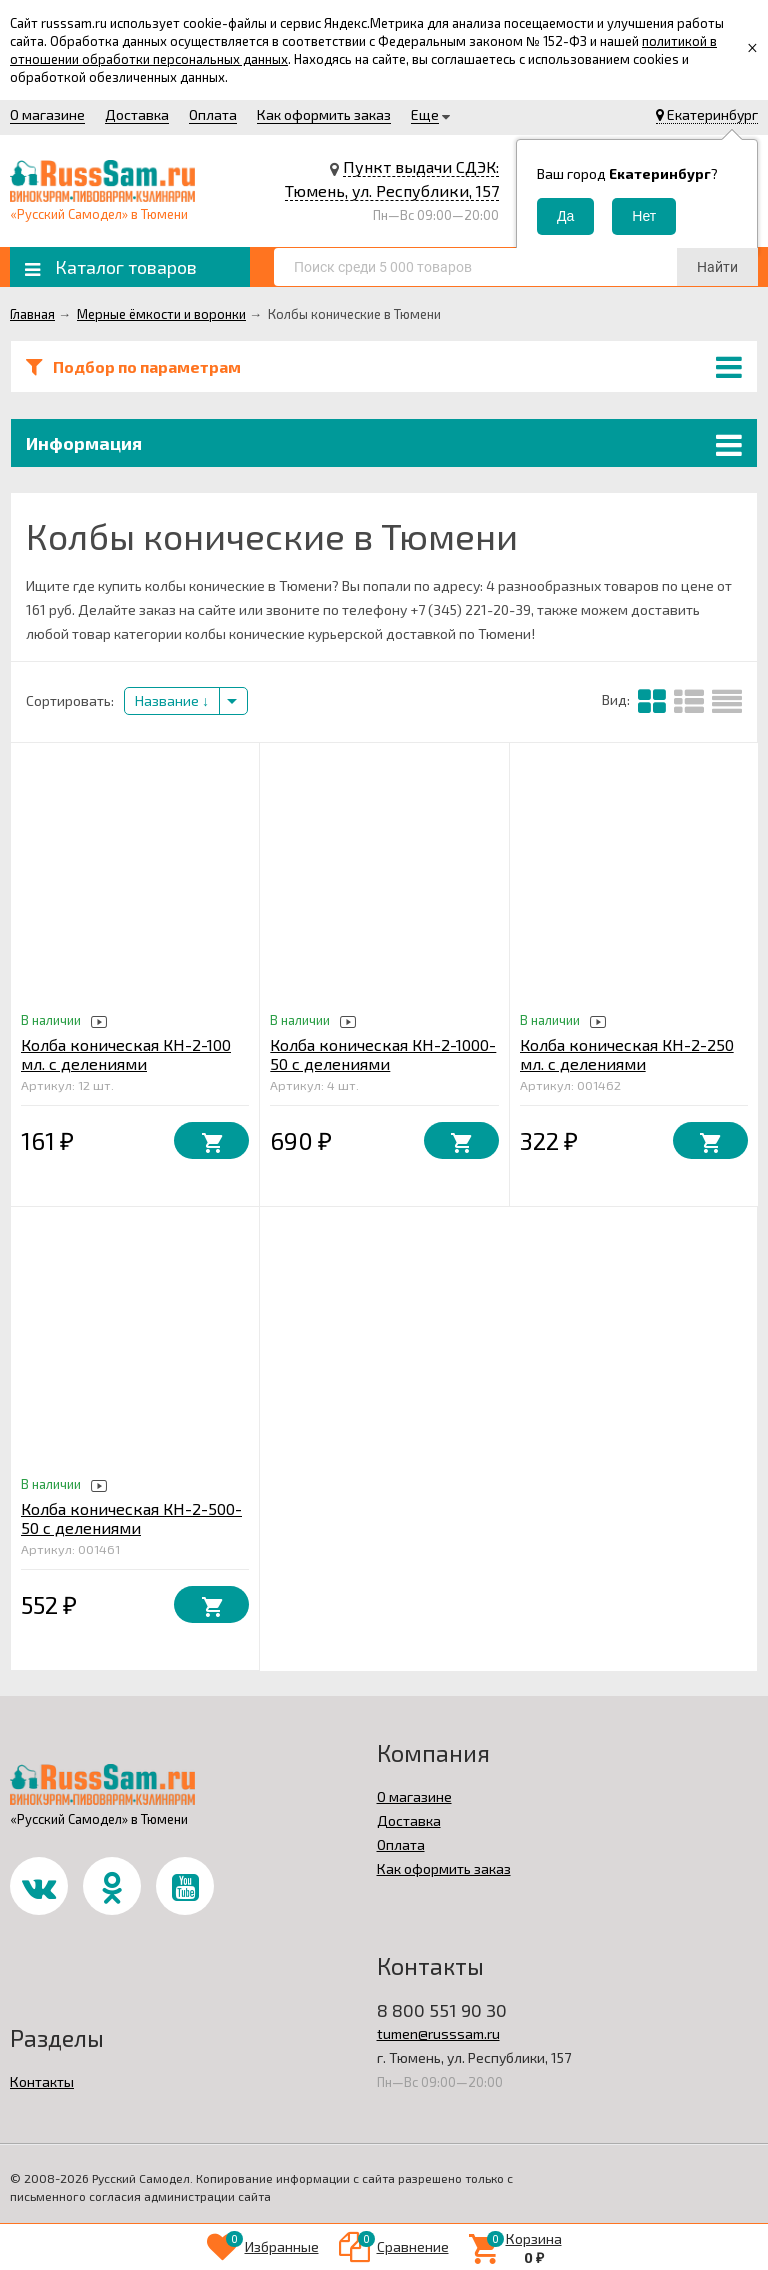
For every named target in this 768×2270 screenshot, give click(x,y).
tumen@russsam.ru (438, 2033)
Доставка (137, 114)
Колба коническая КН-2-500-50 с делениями (131, 1518)
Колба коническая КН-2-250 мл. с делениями (627, 1054)
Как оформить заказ (324, 114)
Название (172, 700)
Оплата (213, 114)
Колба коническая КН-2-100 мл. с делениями (126, 1054)
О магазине (47, 114)
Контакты (42, 2081)
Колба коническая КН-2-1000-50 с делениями (383, 1054)
